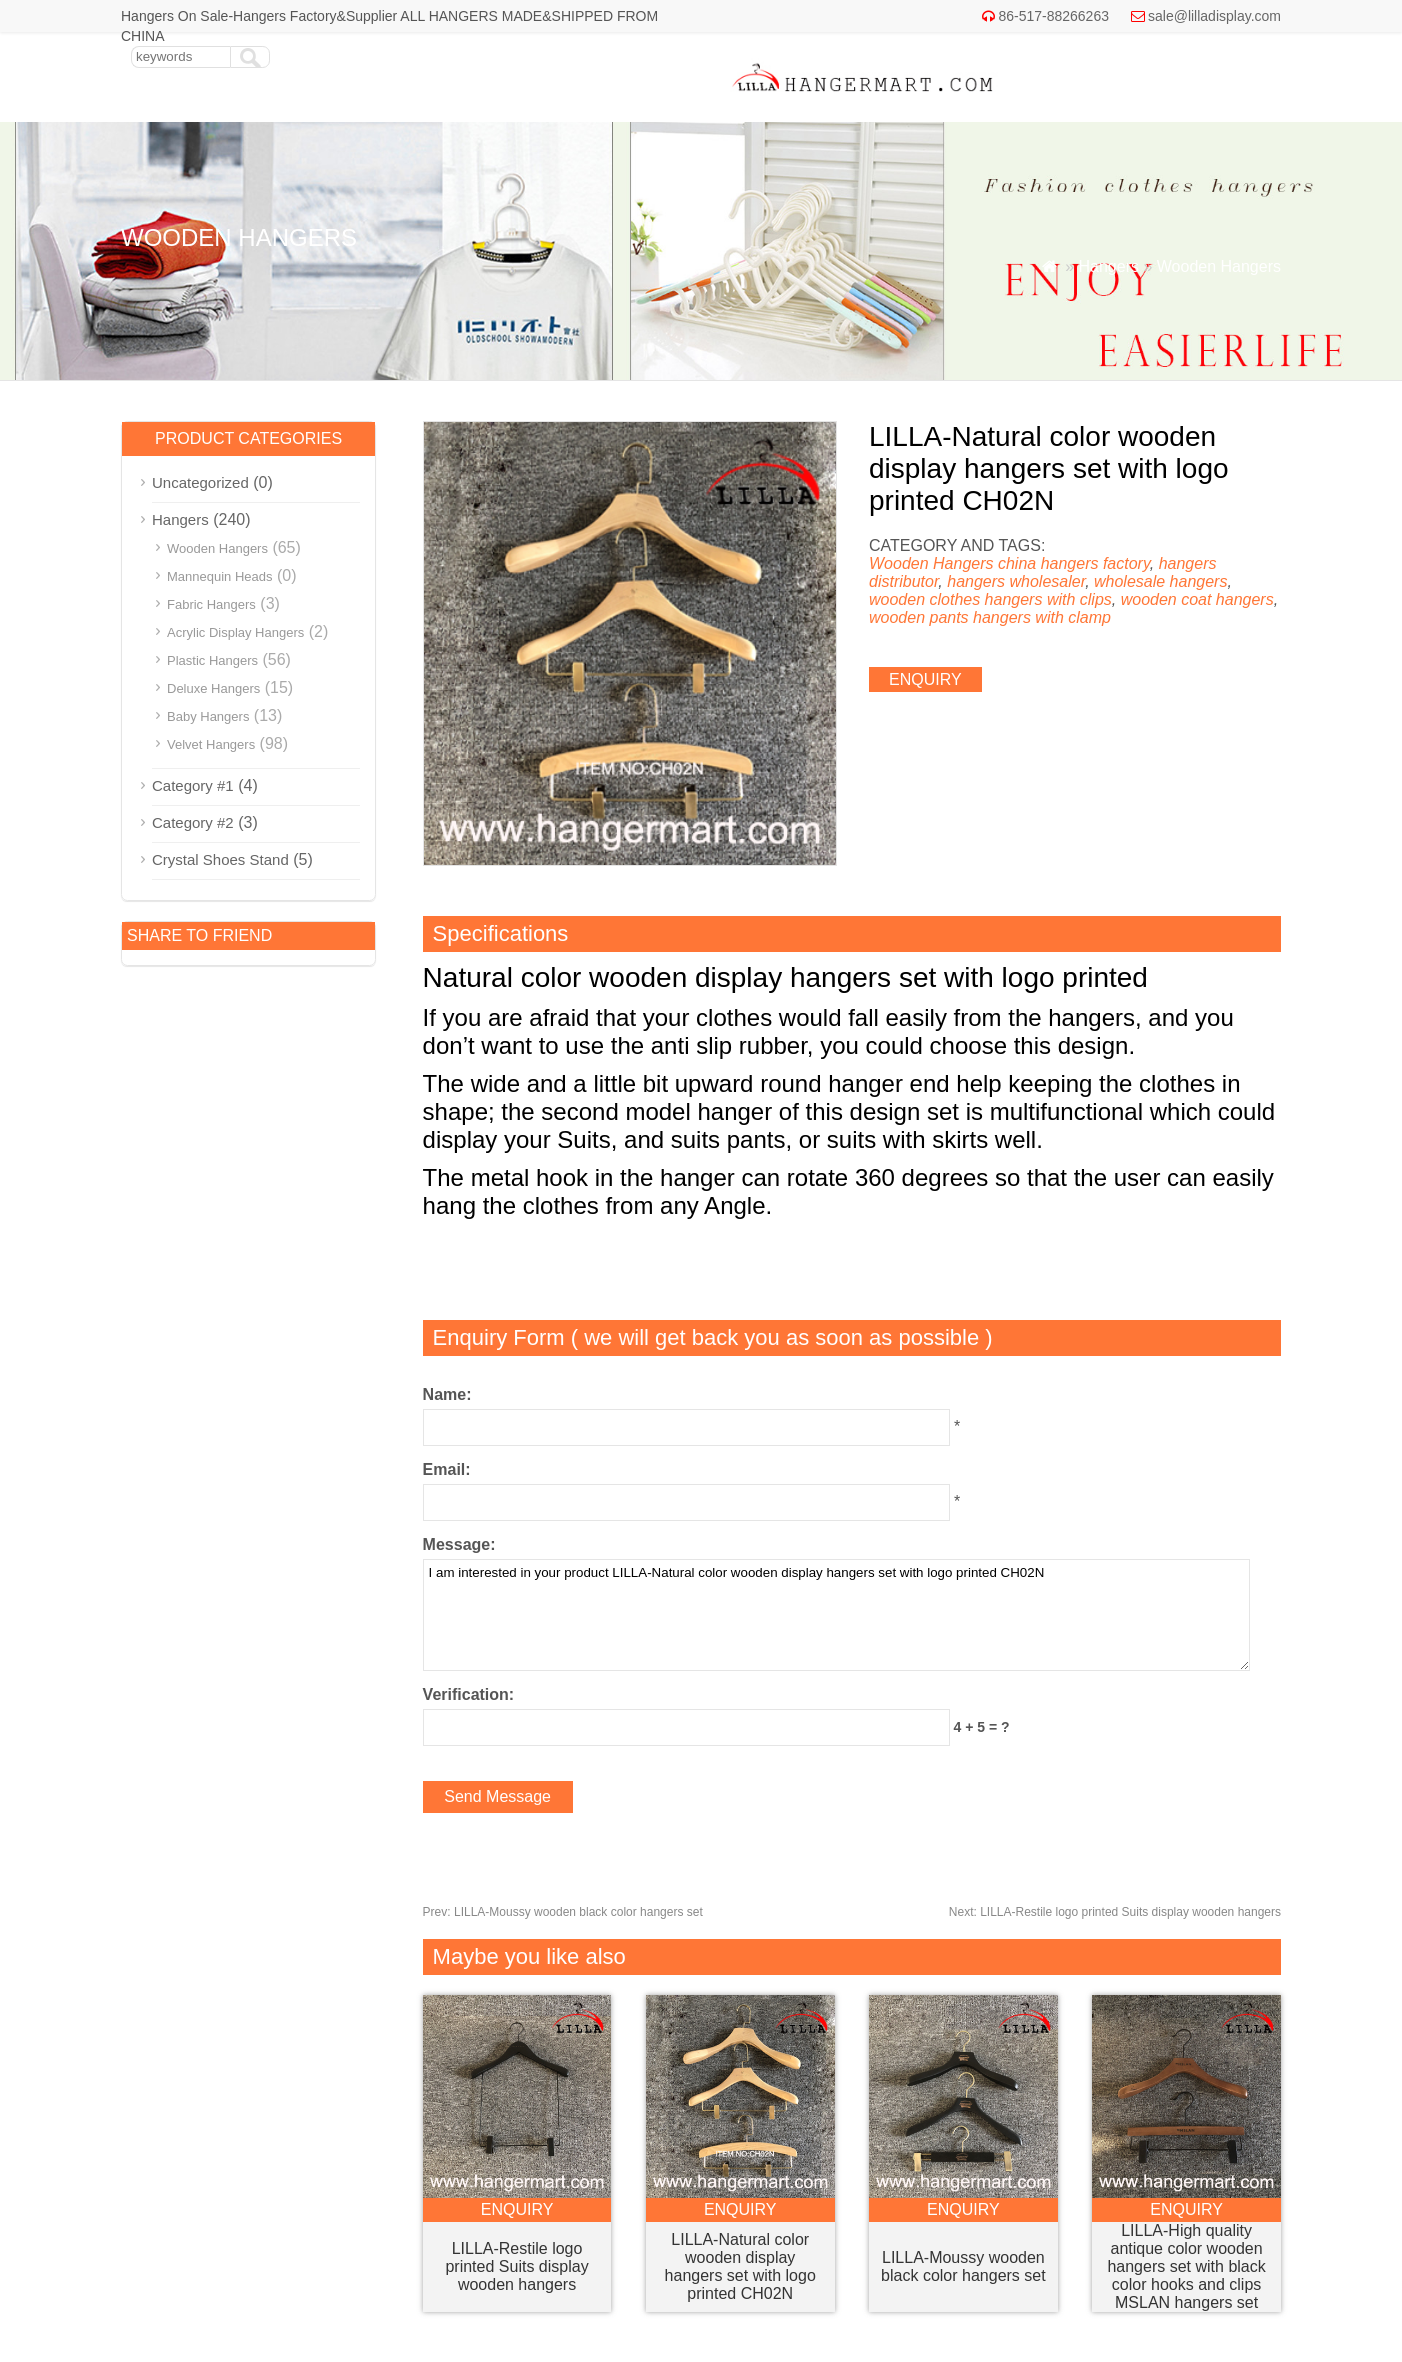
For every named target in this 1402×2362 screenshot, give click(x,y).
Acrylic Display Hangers (235, 632)
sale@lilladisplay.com (1214, 16)
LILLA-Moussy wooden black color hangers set (563, 1912)
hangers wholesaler (1016, 581)
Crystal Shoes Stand (220, 859)
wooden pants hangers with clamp (990, 617)
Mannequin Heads (220, 576)
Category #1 (193, 785)
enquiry (925, 679)
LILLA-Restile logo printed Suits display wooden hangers (1115, 1912)
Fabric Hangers (211, 604)
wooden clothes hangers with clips (990, 599)
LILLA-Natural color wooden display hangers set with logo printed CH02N (740, 2266)
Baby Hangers (208, 716)
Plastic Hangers (212, 660)
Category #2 (193, 822)
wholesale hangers (1160, 581)
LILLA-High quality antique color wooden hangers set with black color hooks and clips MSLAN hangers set (1186, 2266)
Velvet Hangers (211, 744)
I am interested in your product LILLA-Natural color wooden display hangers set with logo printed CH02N (836, 1615)
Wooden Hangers (1219, 266)
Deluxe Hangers (213, 688)
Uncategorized (200, 482)
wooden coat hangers (1197, 599)
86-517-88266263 (1053, 16)
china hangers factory (1074, 563)
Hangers (1108, 266)
